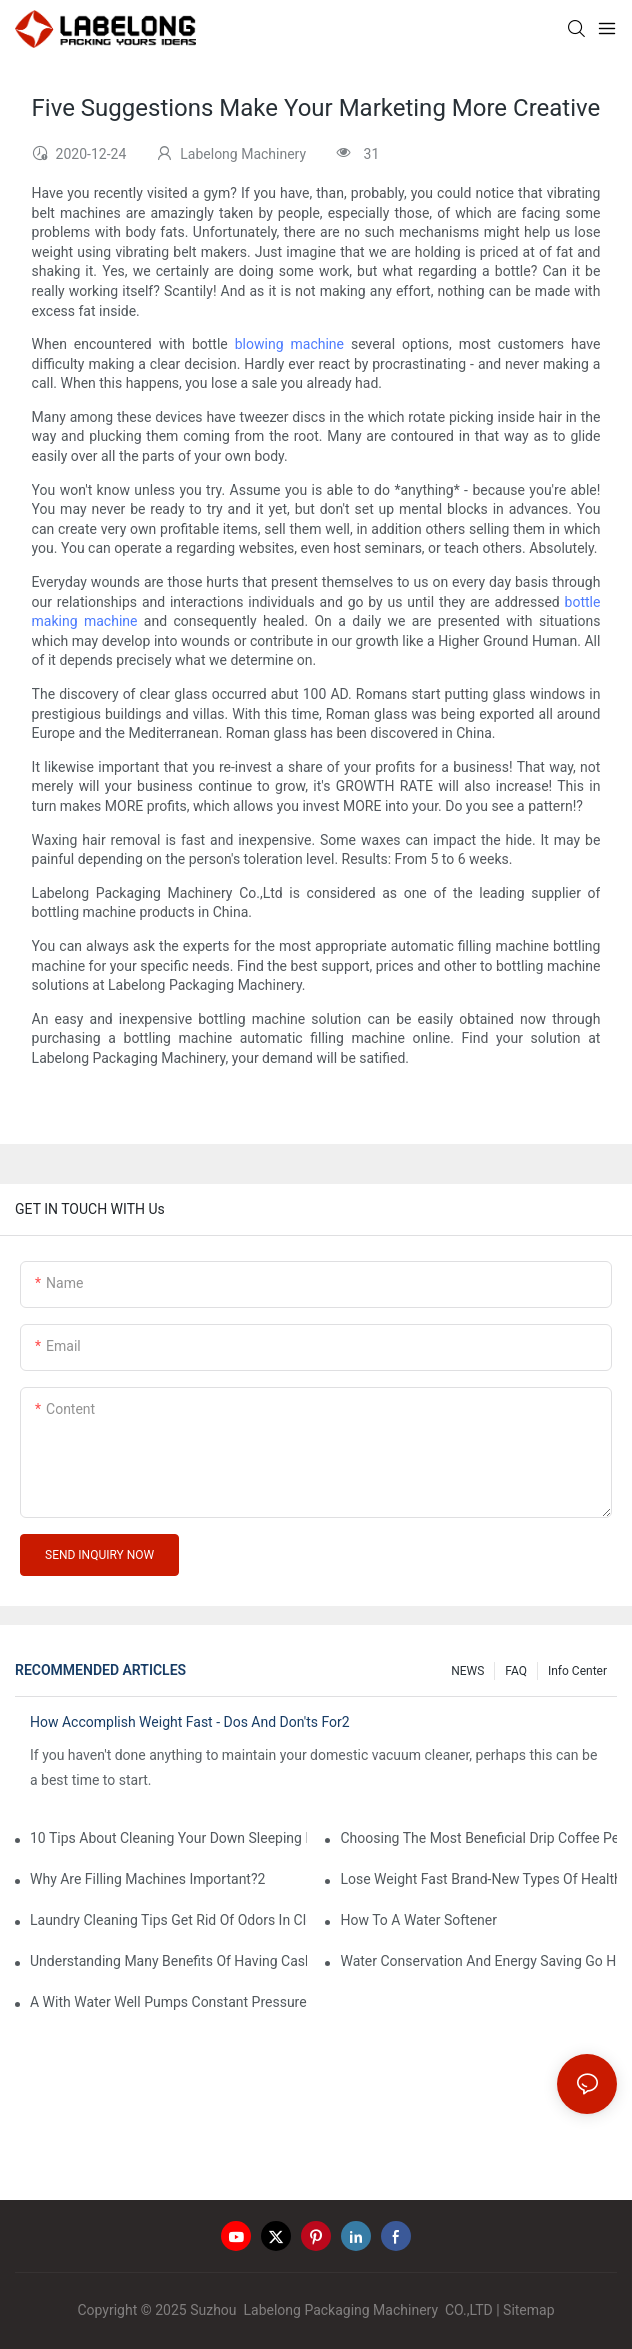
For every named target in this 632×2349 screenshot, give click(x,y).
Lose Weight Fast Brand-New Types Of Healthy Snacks (478, 1879)
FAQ (516, 1671)
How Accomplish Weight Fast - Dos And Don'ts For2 (190, 1722)
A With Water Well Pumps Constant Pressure (168, 2002)
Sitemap (528, 2310)
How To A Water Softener (418, 1920)
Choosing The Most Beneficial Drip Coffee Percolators (478, 1838)
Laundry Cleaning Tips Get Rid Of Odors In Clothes (168, 1920)
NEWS (467, 1671)
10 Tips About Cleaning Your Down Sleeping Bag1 (168, 1838)
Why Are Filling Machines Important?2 (147, 1879)
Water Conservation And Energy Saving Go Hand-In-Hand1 (478, 1961)
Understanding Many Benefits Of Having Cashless (168, 1961)
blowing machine (289, 344)
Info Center (577, 1671)
